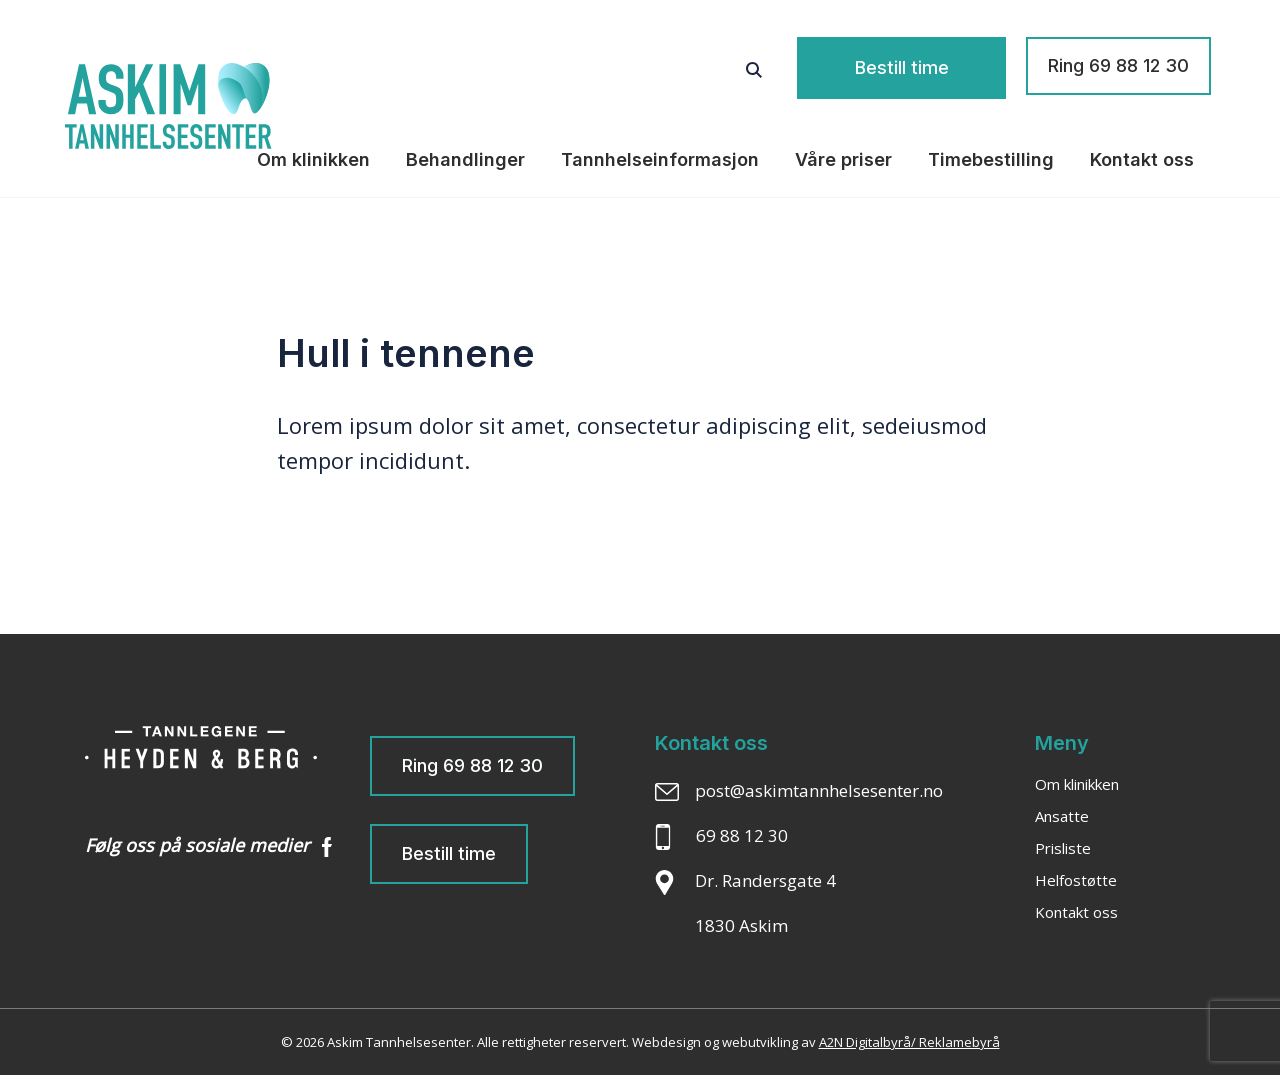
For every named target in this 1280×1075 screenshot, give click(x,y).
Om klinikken (313, 159)
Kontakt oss (1142, 159)
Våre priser (843, 159)
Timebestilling (991, 159)
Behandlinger (465, 159)
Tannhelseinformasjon (660, 159)
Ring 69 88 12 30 (1118, 65)
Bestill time (928, 65)
